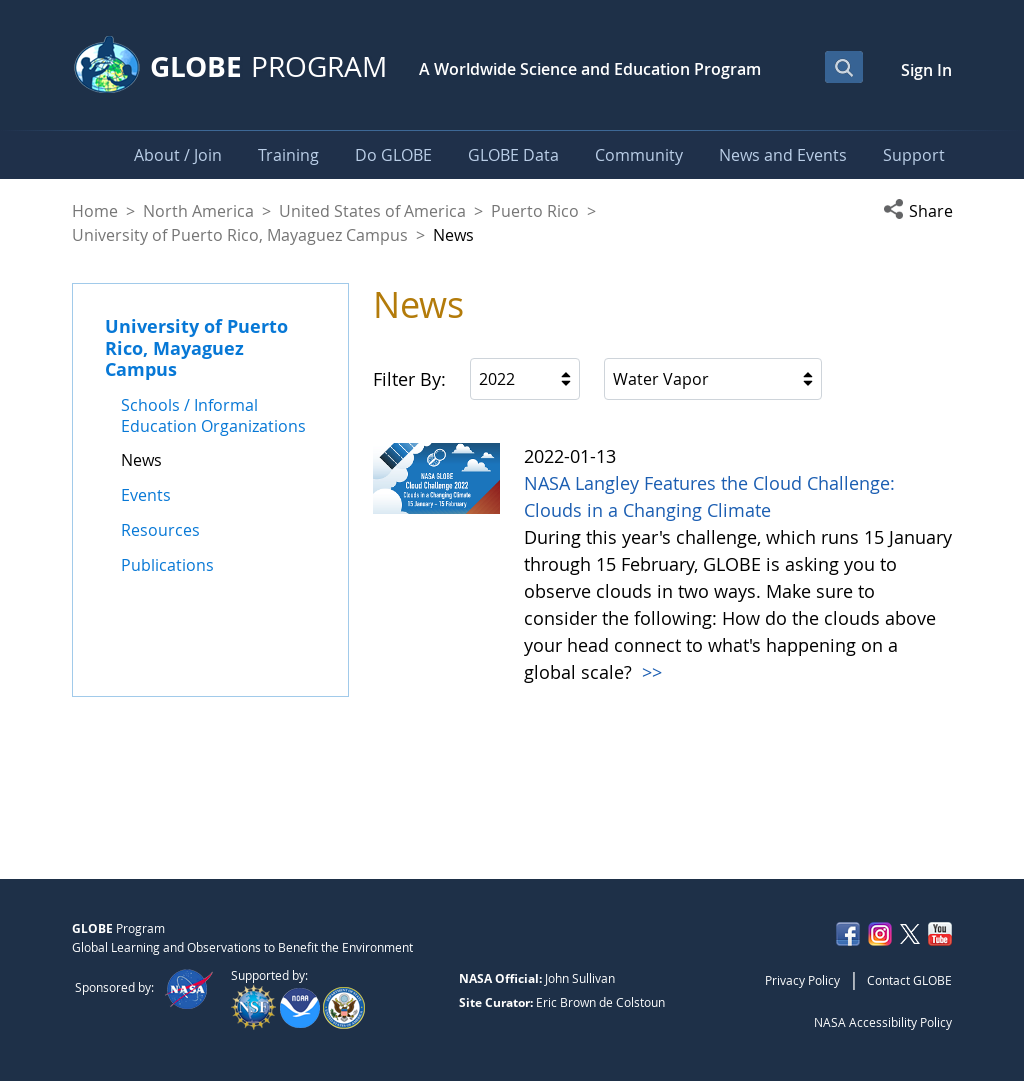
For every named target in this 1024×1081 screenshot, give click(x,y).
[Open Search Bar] (844, 67)
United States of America (372, 211)
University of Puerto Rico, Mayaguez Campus (240, 235)
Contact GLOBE (909, 980)
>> (649, 672)
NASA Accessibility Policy (883, 1022)
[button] (917, 211)
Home (95, 211)
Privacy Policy (802, 980)
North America (198, 211)
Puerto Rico (535, 211)
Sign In (926, 70)
